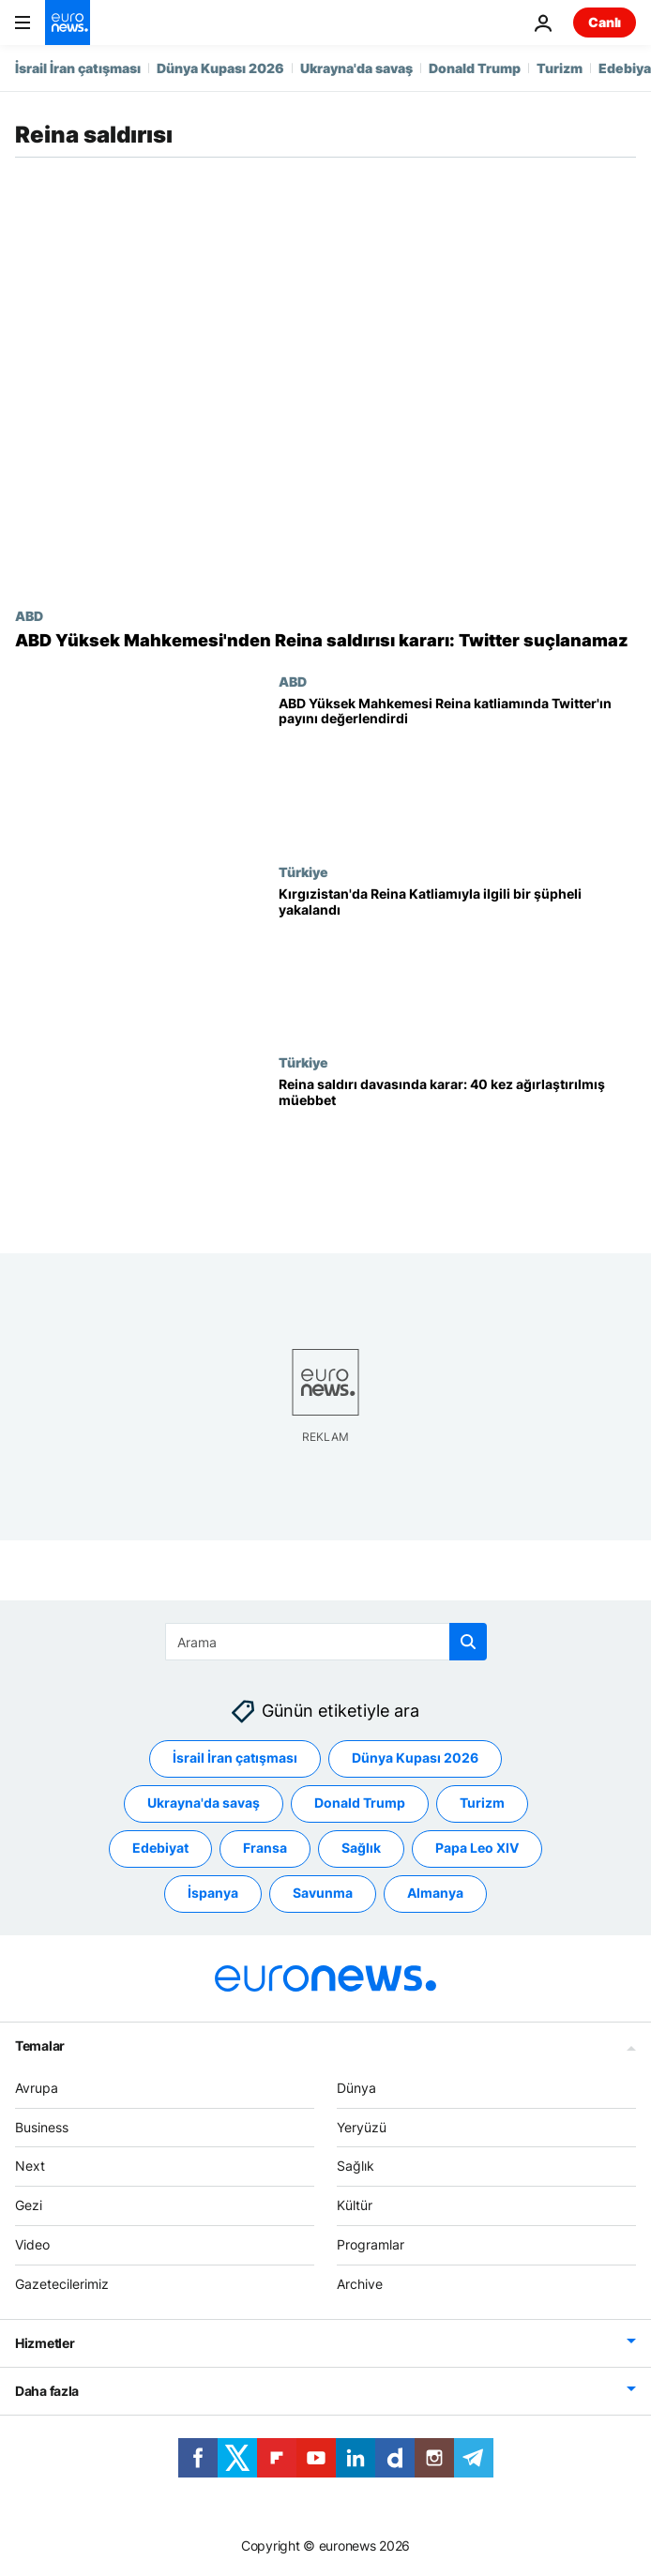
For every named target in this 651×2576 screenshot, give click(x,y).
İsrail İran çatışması (78, 68)
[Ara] (326, 1641)
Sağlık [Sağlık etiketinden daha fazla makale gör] (361, 1848)
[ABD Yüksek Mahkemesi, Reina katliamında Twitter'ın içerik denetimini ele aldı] (457, 768)
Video (32, 2244)
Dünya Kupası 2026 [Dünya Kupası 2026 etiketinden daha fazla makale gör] (415, 1757)
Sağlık (355, 2166)
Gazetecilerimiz (62, 2283)
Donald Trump (475, 68)
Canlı (604, 22)
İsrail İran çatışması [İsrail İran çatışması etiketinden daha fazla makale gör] (235, 1757)
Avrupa (36, 2087)
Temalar (40, 2045)
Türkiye (303, 871)
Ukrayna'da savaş (356, 68)
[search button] (468, 1641)
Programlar (370, 2244)
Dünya (356, 2087)
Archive (360, 2283)
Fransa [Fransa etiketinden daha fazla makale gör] (265, 1848)
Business (41, 2126)
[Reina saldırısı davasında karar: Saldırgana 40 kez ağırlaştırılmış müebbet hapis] (457, 1149)
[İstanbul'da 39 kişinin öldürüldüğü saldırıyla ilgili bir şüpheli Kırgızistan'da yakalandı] (457, 959)
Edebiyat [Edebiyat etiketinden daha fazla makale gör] (160, 1848)
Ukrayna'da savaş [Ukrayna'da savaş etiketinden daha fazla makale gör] (203, 1803)
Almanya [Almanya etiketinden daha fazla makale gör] (435, 1893)
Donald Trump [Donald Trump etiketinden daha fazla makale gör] (359, 1803)
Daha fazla (47, 2390)
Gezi (28, 2205)
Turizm (560, 68)
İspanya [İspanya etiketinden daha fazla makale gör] (213, 1893)
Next (30, 2166)
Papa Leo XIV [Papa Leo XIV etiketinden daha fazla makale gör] (477, 1848)
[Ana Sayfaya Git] (67, 22)
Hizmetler (44, 2342)
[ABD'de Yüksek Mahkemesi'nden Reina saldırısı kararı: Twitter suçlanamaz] (325, 640)
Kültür (354, 2205)
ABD (29, 615)
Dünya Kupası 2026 (220, 68)
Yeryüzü (361, 2126)
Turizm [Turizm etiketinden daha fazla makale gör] (482, 1803)
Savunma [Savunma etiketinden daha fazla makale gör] (323, 1893)
